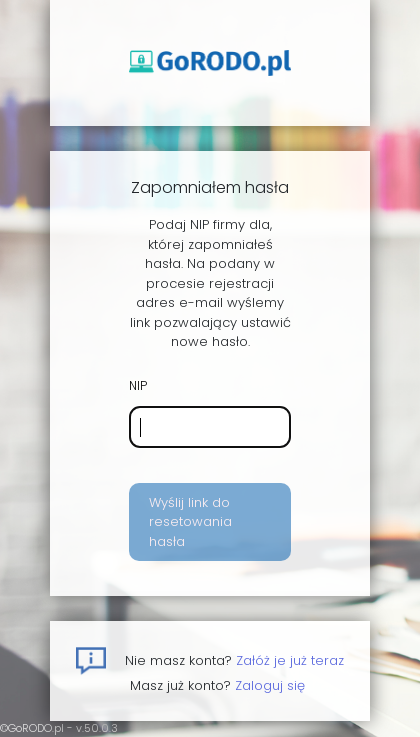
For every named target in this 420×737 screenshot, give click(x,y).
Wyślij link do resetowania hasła (190, 522)
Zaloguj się (270, 685)
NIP (138, 385)
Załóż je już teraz (290, 660)
